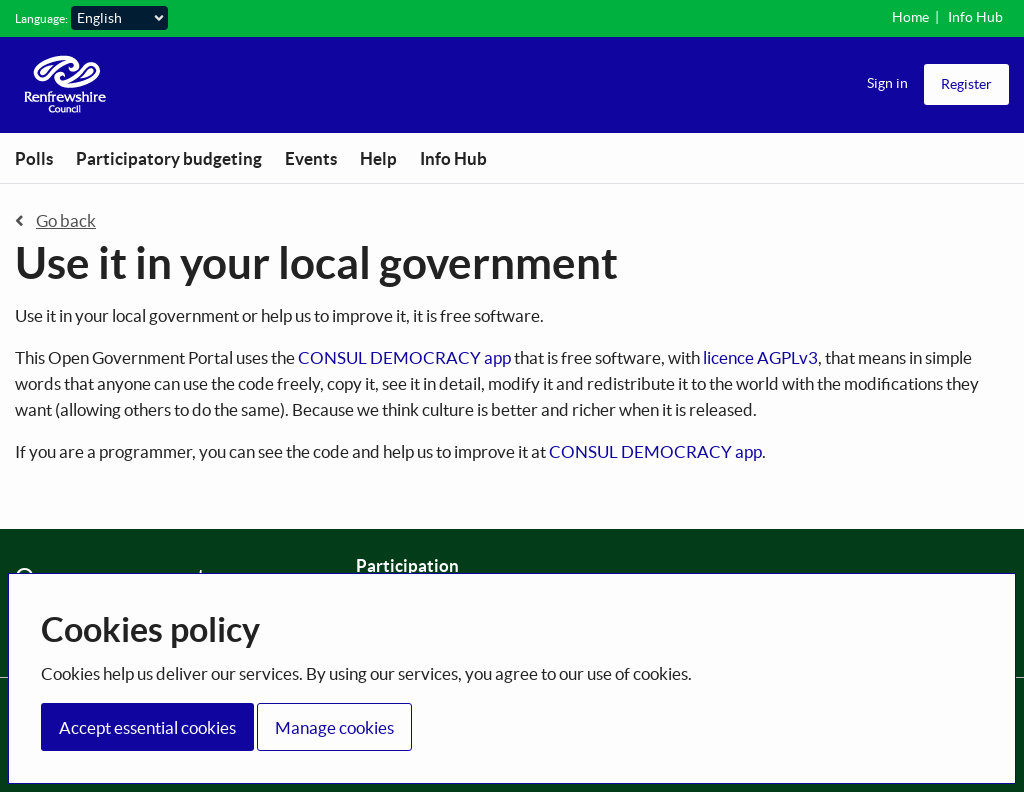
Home (910, 17)
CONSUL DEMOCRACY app (404, 357)
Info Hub (975, 17)
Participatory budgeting (169, 158)
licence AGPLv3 (760, 357)
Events (311, 158)
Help (378, 158)
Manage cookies (334, 727)
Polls (34, 158)
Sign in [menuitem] (887, 83)
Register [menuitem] (966, 84)
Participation (407, 565)
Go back (55, 221)
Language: (41, 18)
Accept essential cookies (147, 727)
